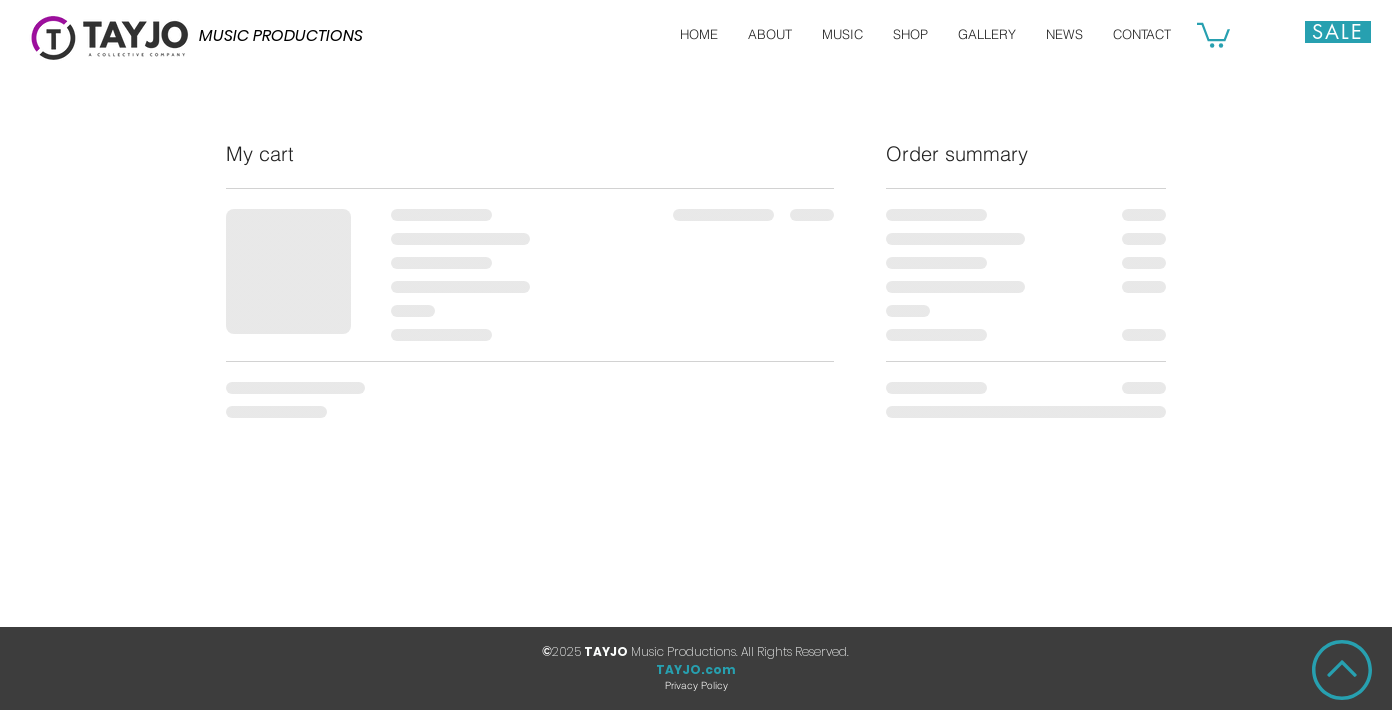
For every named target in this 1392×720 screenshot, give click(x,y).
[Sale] (1338, 32)
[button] (1213, 34)
